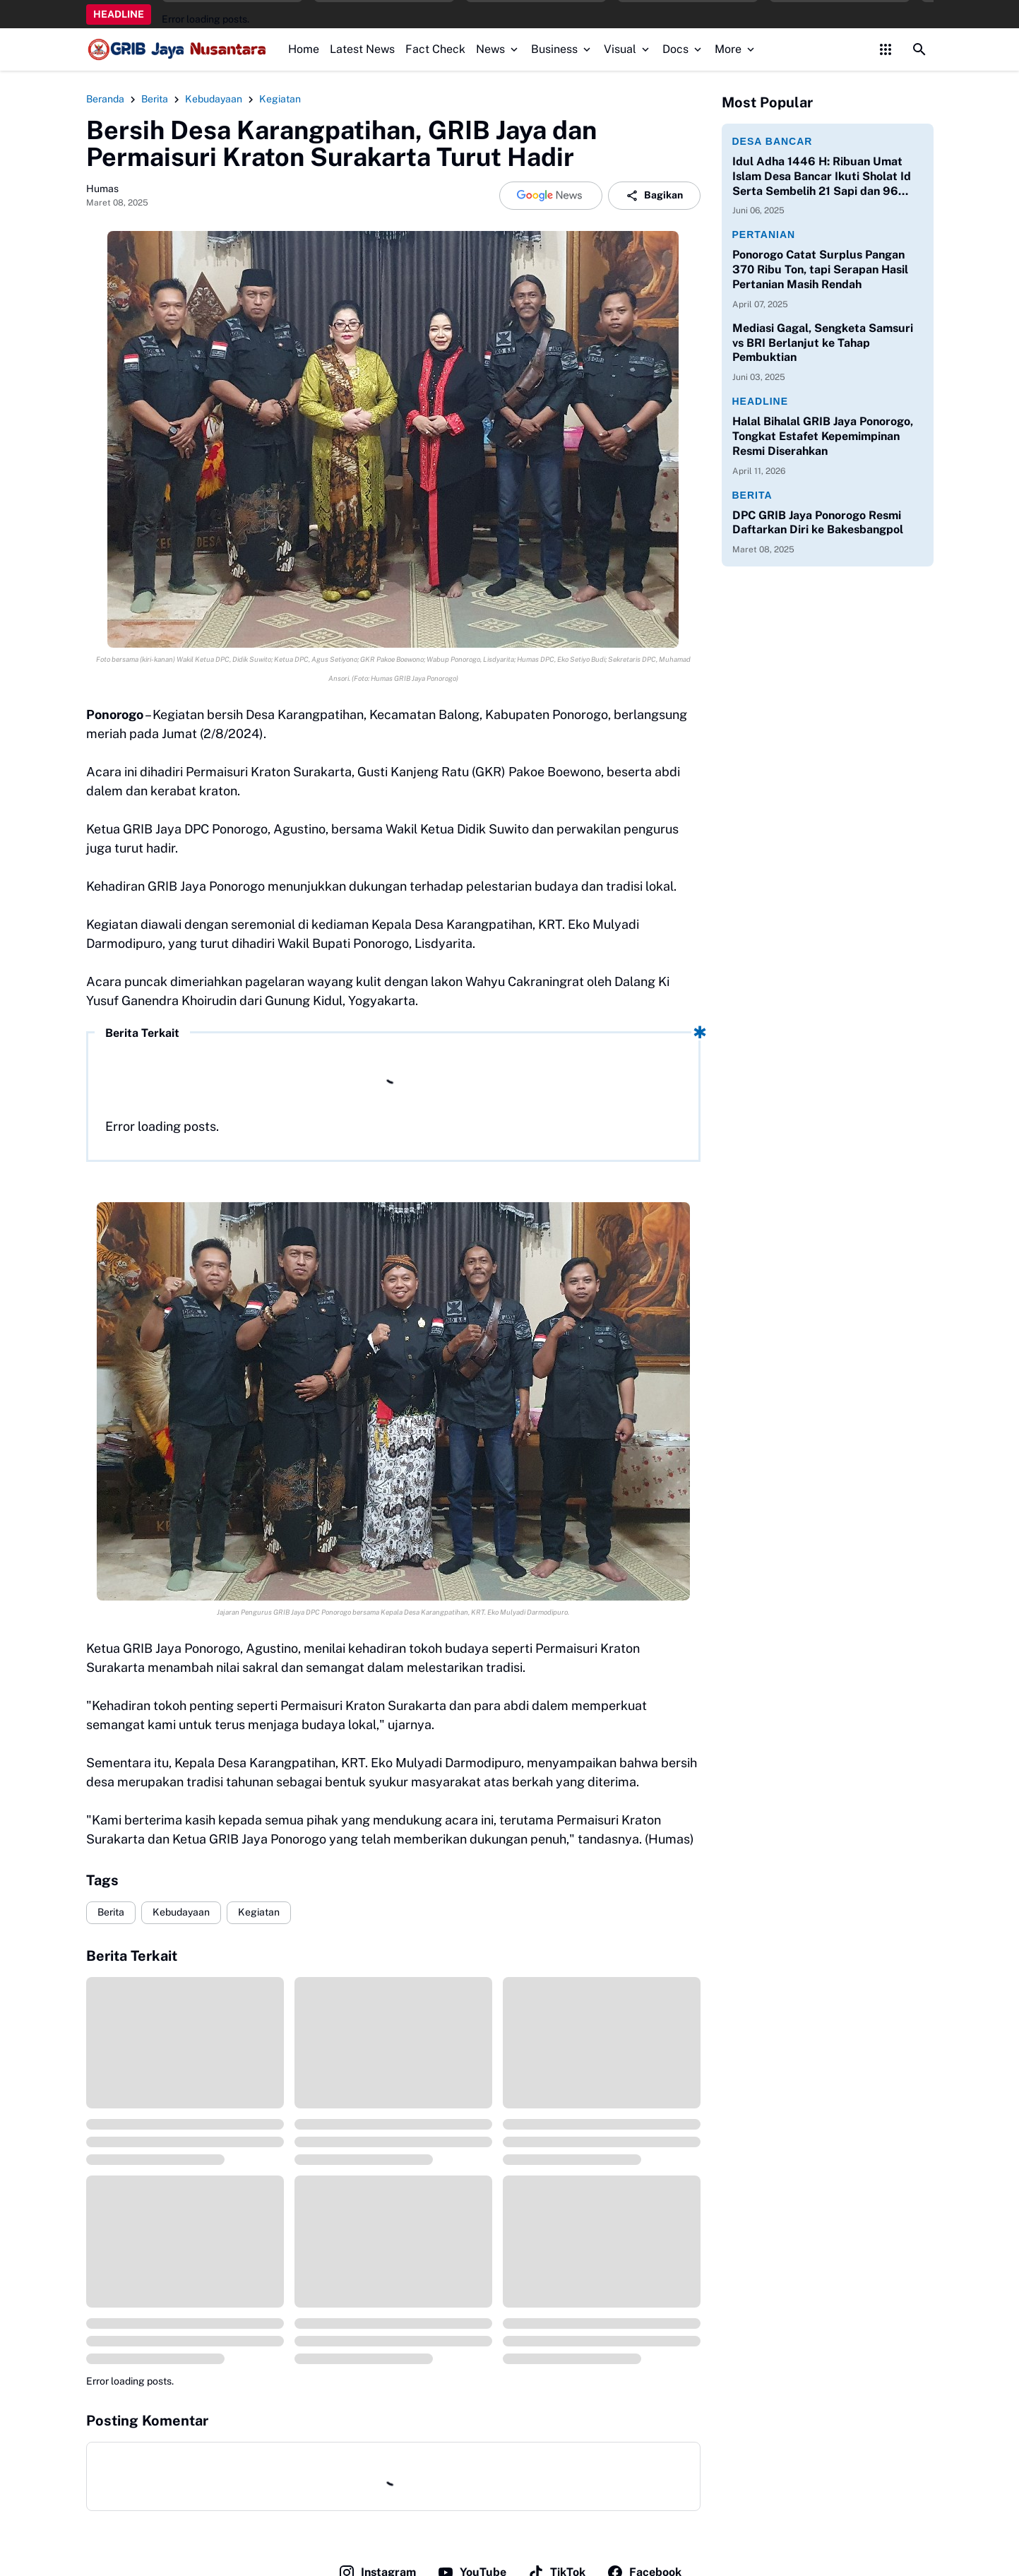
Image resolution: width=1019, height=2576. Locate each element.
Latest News (362, 49)
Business (562, 49)
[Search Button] (919, 49)
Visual (628, 49)
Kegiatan (259, 1912)
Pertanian (764, 234)
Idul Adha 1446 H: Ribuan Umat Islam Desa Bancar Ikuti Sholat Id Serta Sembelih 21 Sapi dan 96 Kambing (821, 176)
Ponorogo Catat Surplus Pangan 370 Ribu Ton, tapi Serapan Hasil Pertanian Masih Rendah (820, 269)
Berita (110, 1912)
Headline (760, 401)
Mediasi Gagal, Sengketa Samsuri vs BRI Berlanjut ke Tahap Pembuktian (822, 342)
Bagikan (654, 195)
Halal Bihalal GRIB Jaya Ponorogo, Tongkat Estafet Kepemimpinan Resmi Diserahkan (822, 436)
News (498, 49)
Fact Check (435, 49)
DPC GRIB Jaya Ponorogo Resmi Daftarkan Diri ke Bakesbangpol (817, 523)
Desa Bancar (772, 141)
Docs (683, 49)
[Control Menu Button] (885, 49)
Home (303, 49)
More (736, 49)
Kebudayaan (181, 1912)
